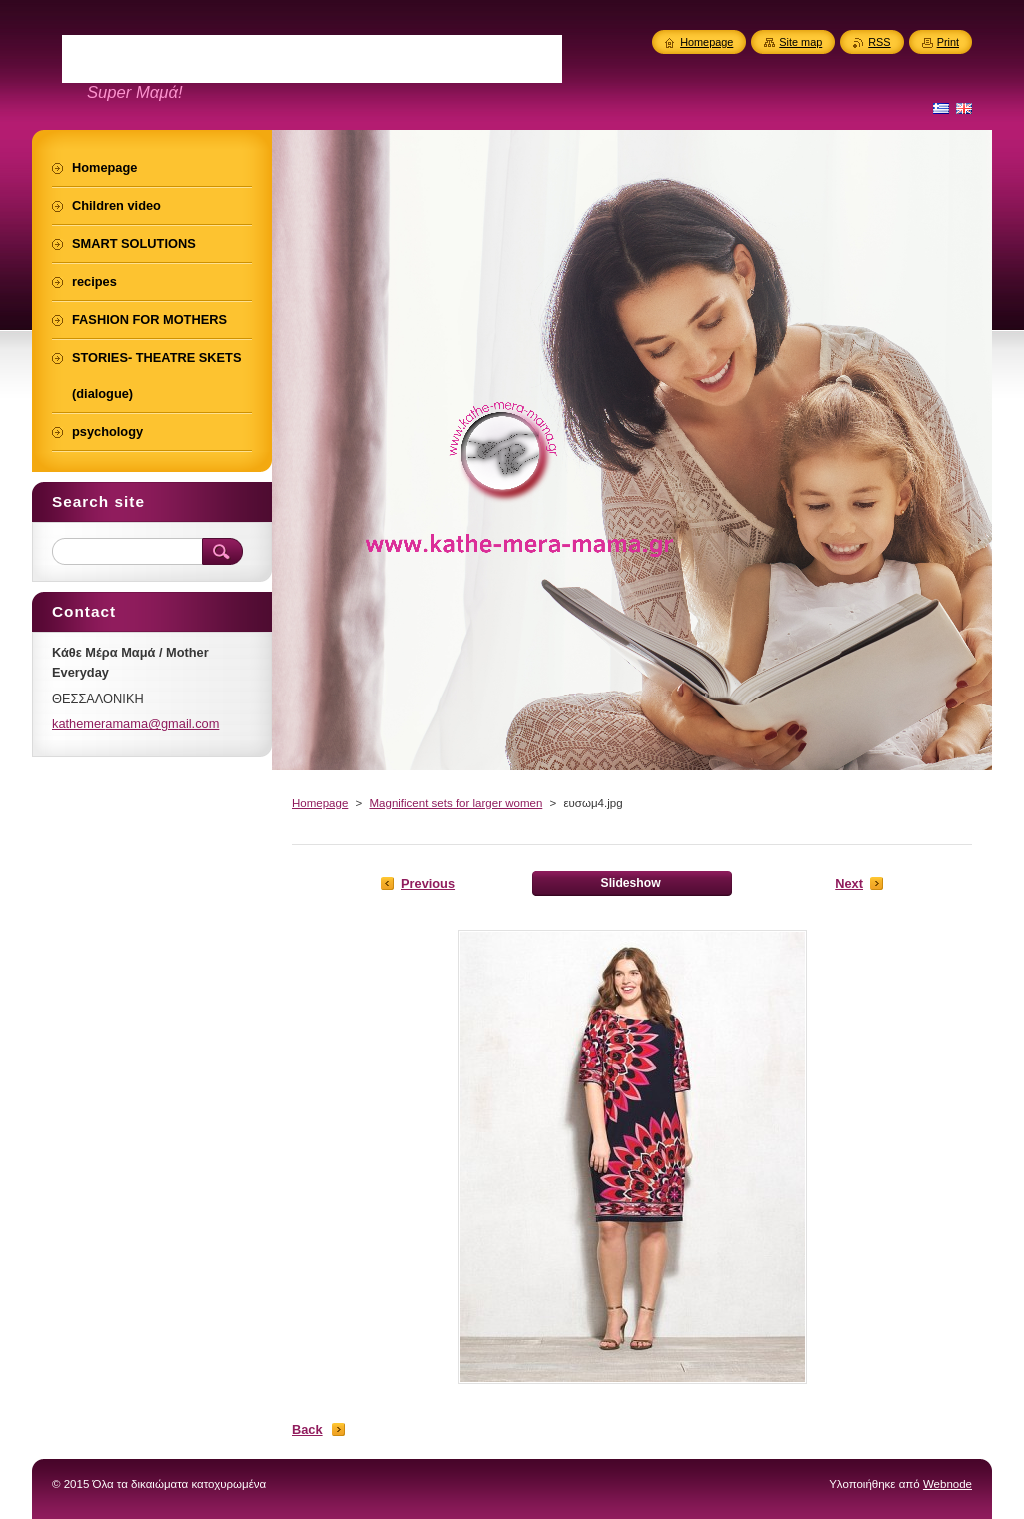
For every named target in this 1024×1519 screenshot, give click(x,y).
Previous (428, 883)
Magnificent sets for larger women (455, 803)
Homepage (320, 803)
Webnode (947, 1484)
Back (307, 1429)
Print (948, 42)
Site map (800, 42)
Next (849, 883)
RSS (879, 42)
